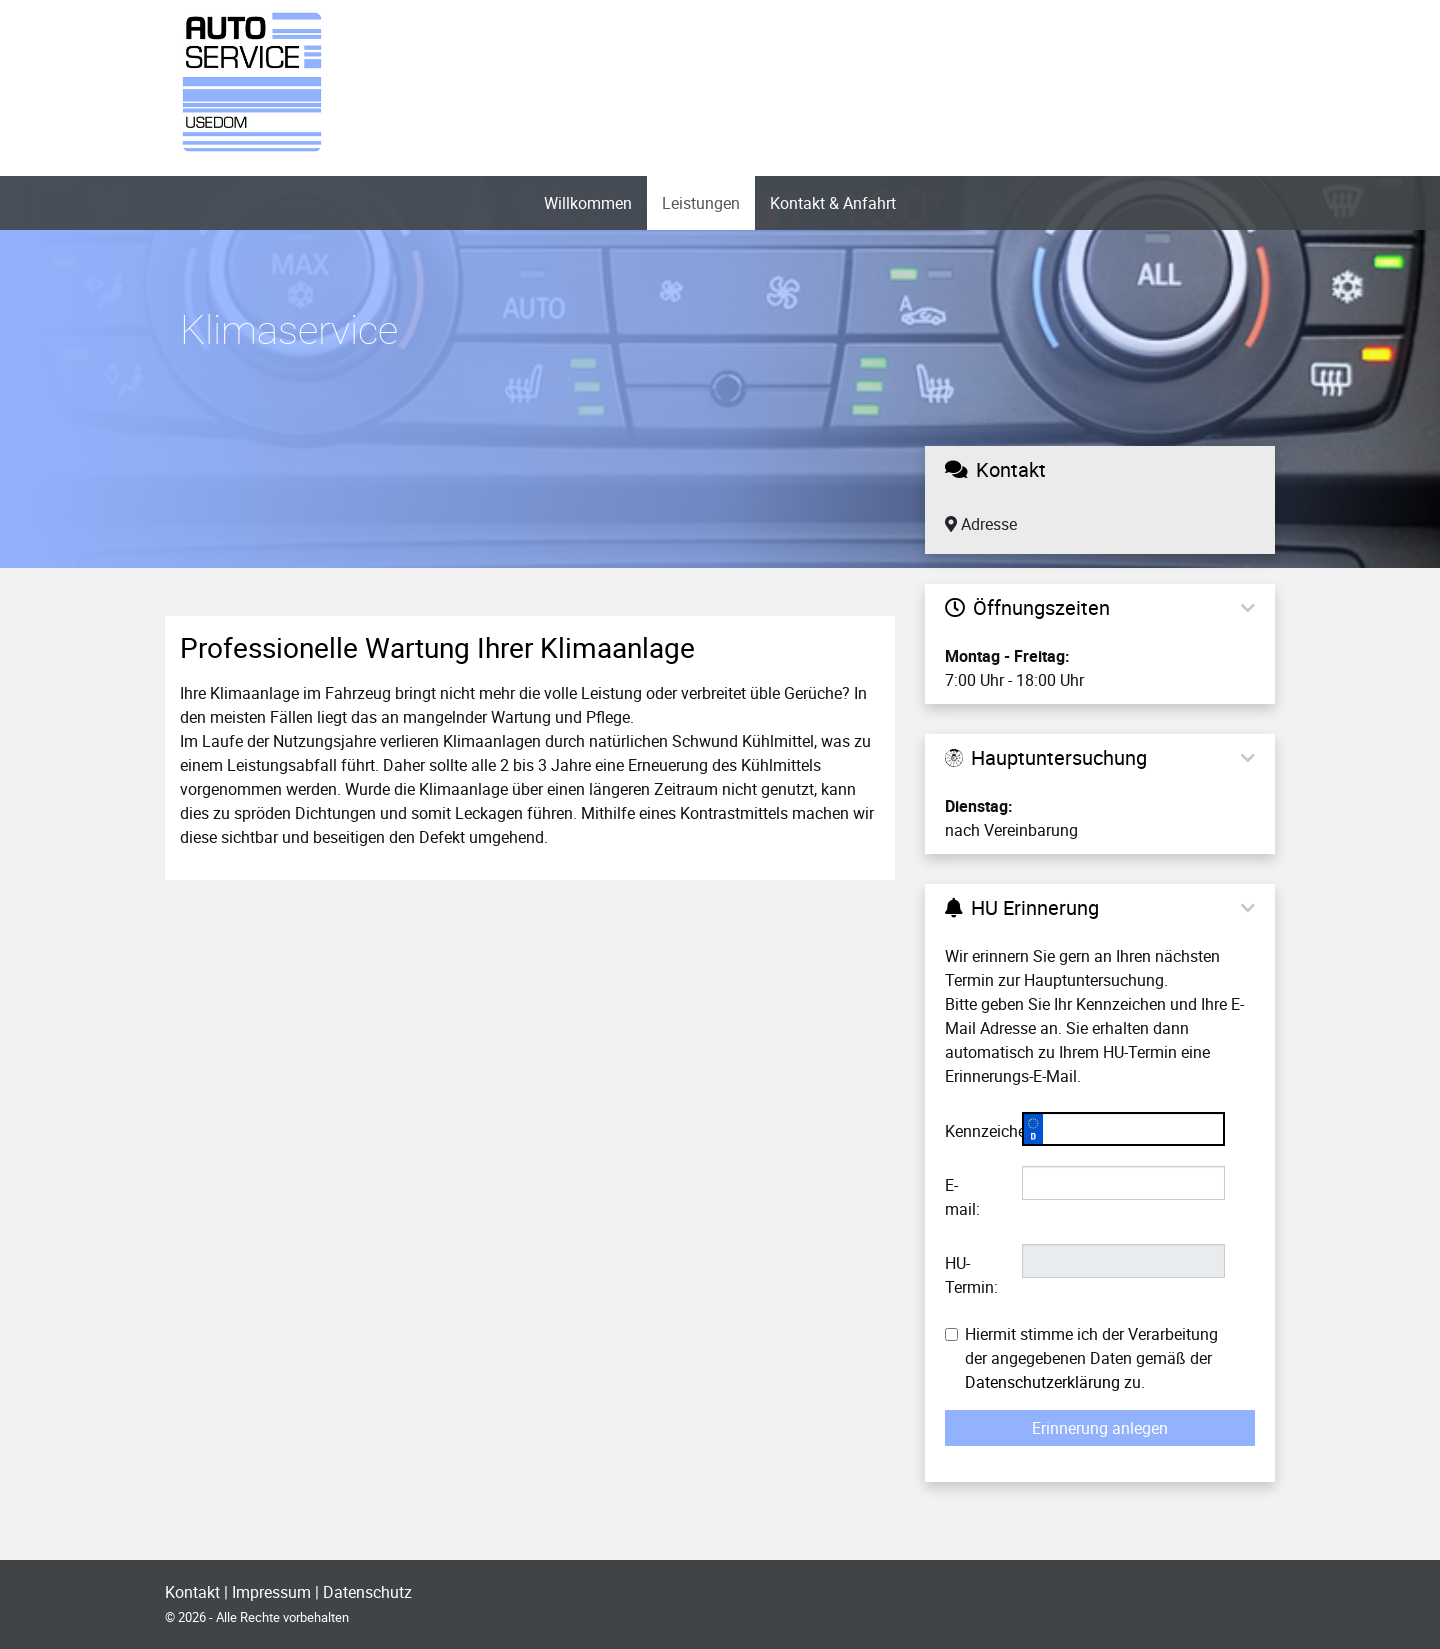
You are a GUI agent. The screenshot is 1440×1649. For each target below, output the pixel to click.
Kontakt (192, 1592)
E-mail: (962, 1197)
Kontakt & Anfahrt (833, 203)
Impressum (271, 1592)
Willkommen (588, 203)
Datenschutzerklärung (1042, 1382)
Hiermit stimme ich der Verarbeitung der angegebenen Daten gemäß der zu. (1081, 1358)
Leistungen (701, 203)
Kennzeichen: (976, 1131)
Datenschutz (367, 1592)
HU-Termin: (971, 1275)
